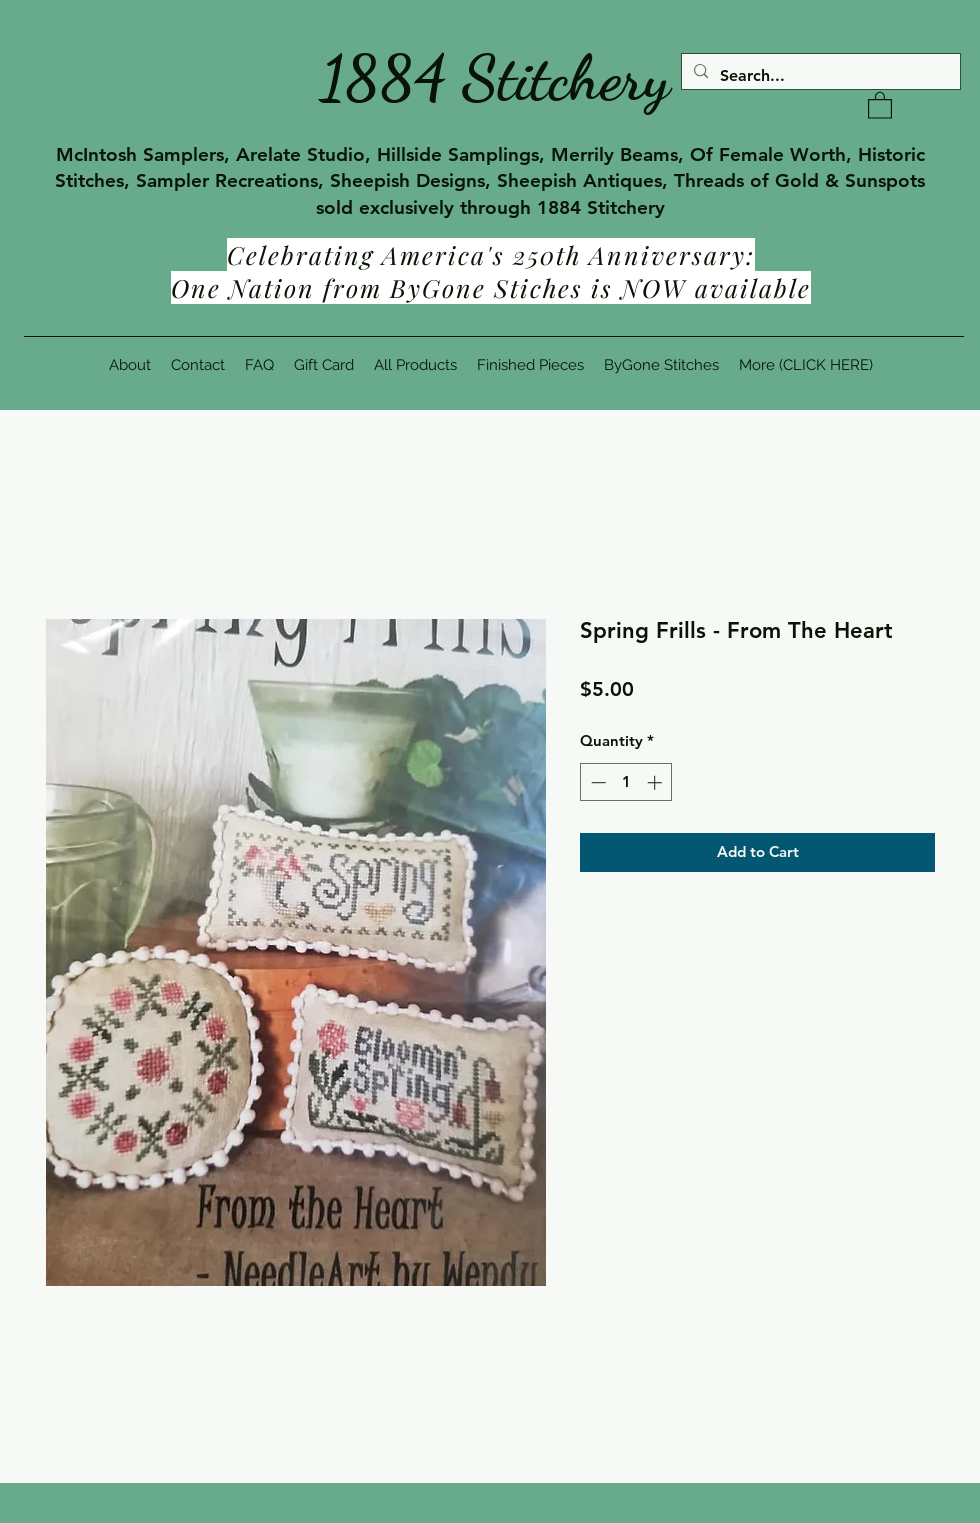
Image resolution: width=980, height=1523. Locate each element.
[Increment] (656, 782)
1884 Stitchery (495, 78)
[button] (880, 104)
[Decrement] (596, 782)
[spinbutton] (626, 782)
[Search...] (819, 76)
